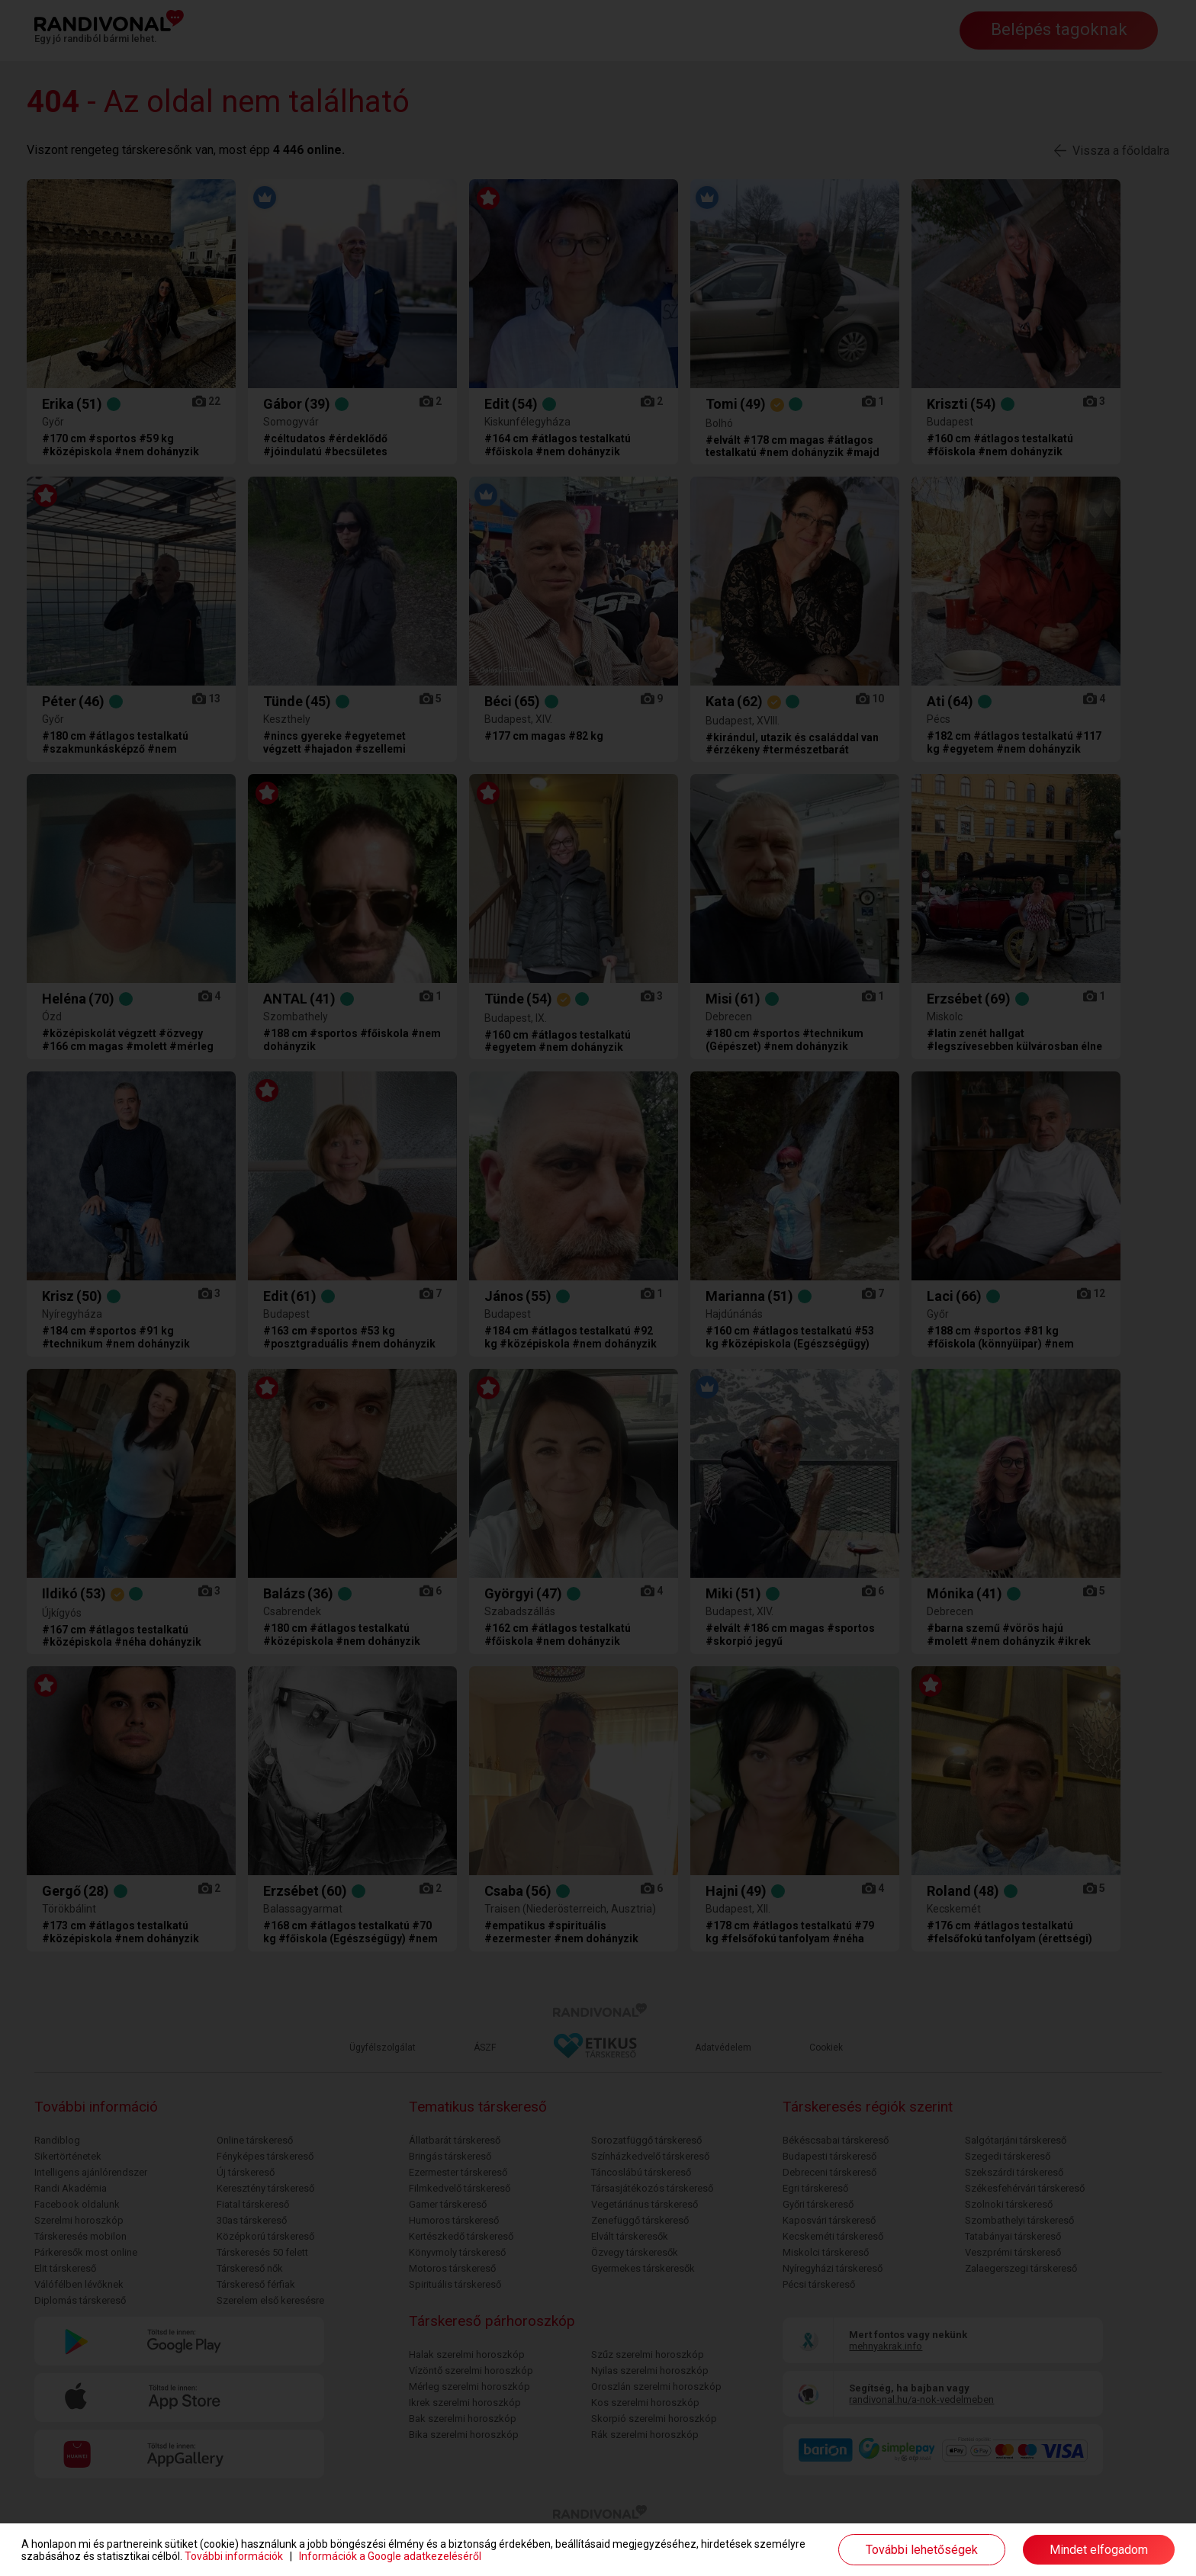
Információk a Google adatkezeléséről (390, 2556)
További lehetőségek (922, 2549)
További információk (234, 2556)
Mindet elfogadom (1099, 2549)
